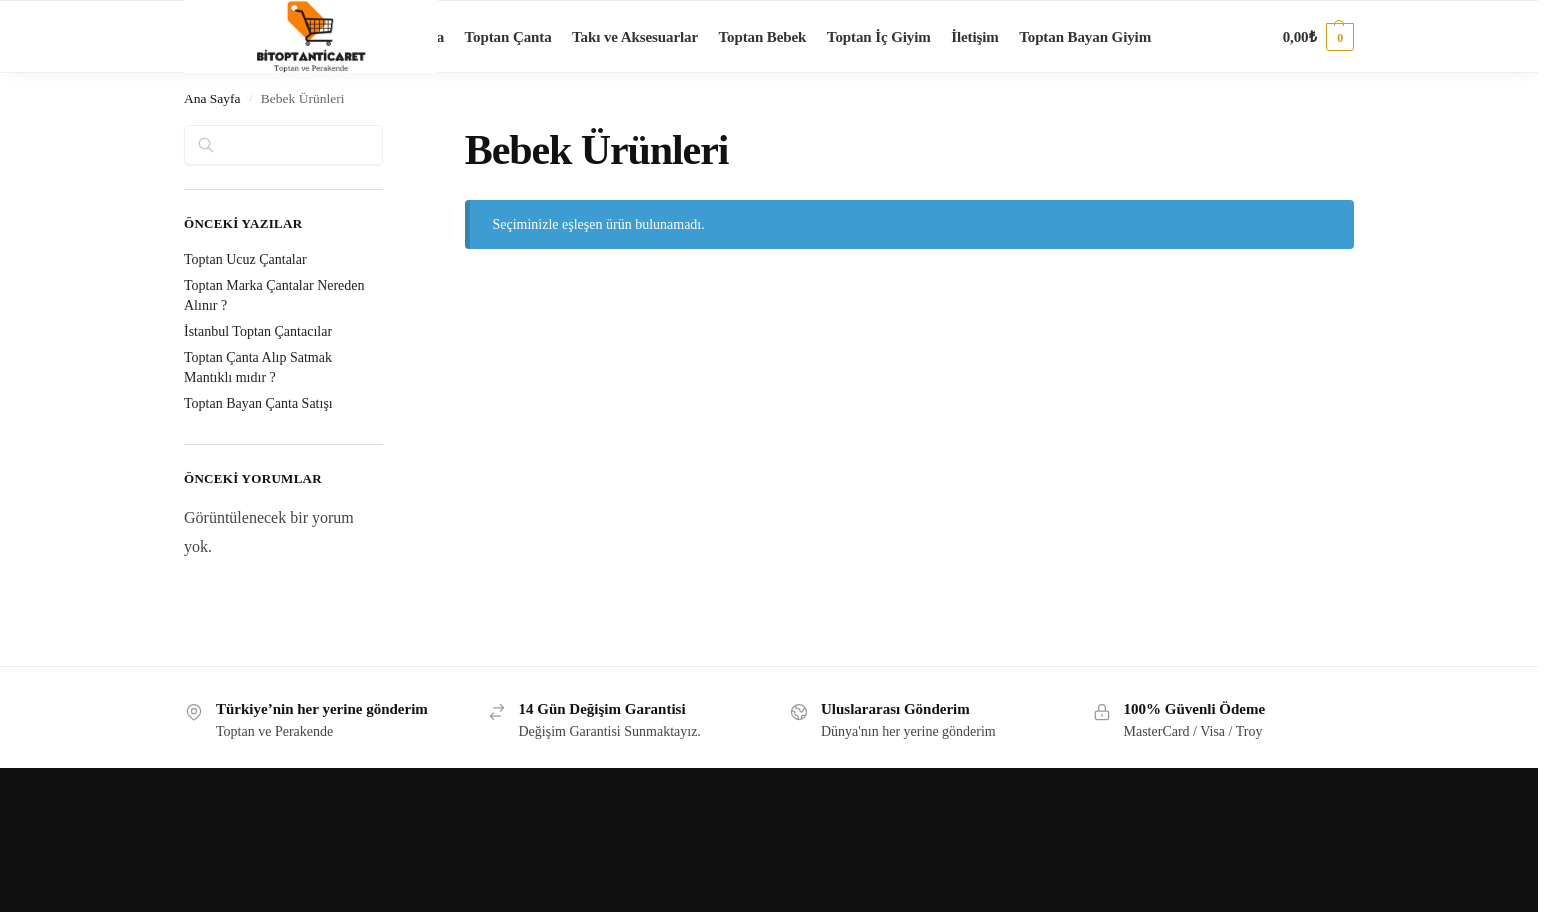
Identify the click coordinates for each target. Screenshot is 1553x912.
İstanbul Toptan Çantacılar (258, 331)
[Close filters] (389, 137)
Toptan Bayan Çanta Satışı (258, 403)
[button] (1318, 37)
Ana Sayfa (212, 98)
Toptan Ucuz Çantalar (245, 259)
